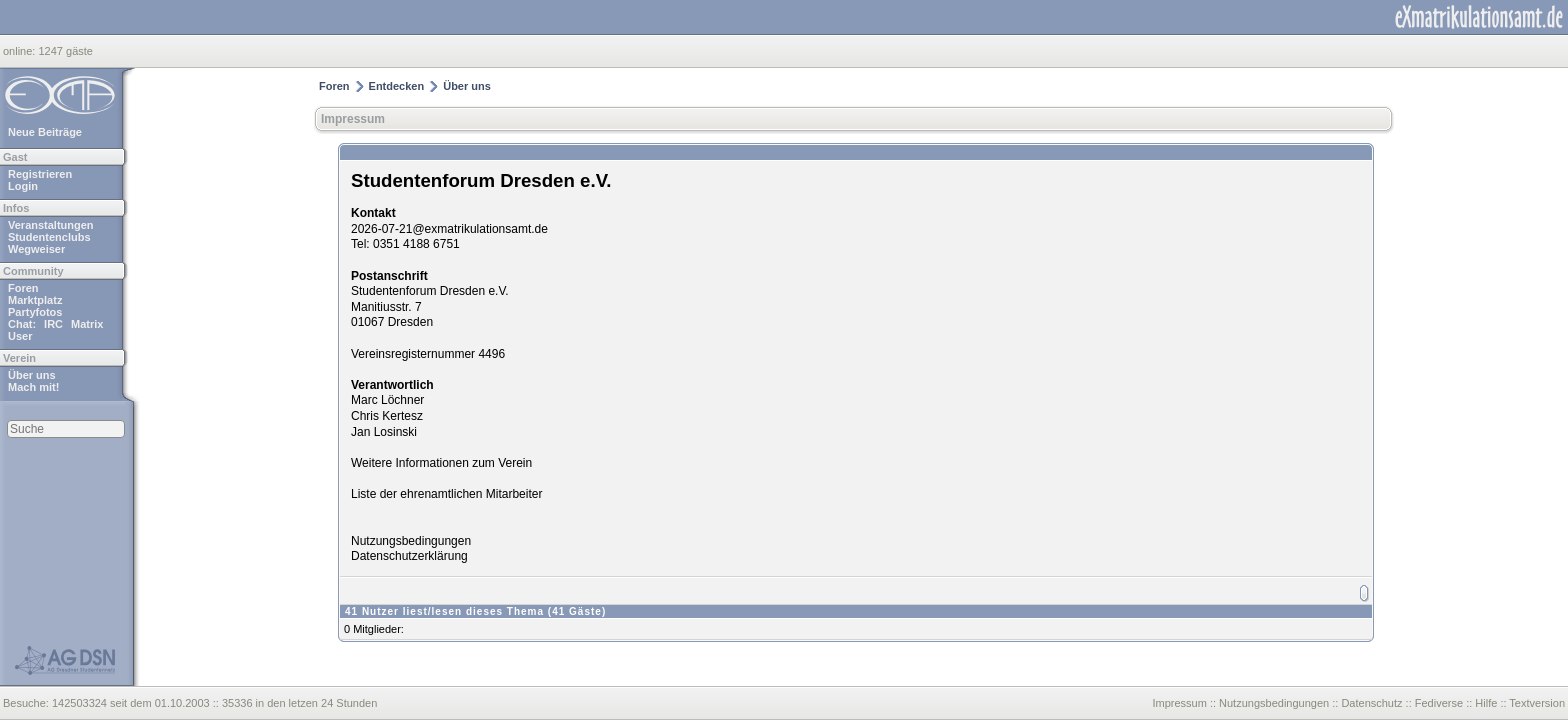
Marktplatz (35, 300)
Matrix (87, 324)
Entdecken (397, 86)
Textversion (1537, 703)
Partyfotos (35, 312)
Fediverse (1439, 703)
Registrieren (40, 174)
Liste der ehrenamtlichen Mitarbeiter (446, 494)
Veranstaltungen (51, 225)
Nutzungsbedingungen (411, 541)
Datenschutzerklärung (409, 556)
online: (20, 51)
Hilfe (1486, 703)
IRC (53, 324)
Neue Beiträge (45, 132)
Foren (23, 288)
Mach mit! (33, 387)
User (20, 336)
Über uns (32, 375)
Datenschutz (1371, 703)
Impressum (353, 119)
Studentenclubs (49, 237)
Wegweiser (36, 249)
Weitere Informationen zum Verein (441, 463)
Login (23, 186)
